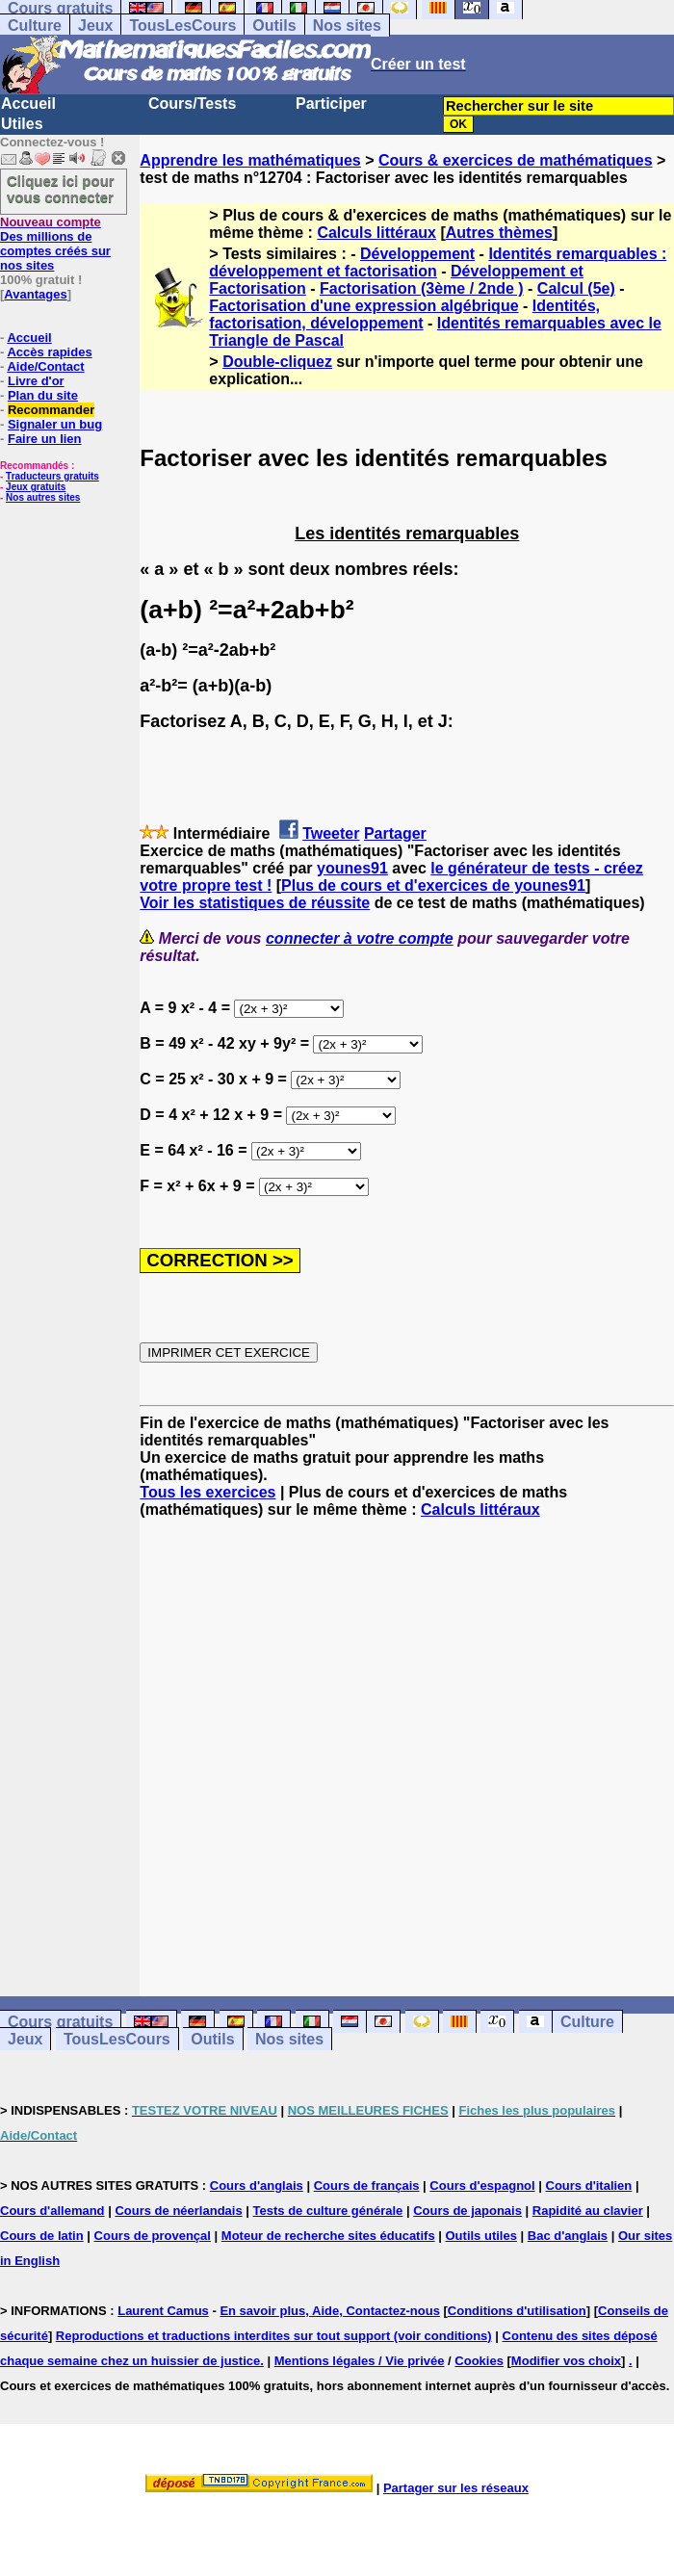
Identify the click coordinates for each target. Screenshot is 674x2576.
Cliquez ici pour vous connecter (61, 188)
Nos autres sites (43, 497)
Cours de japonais (467, 2210)
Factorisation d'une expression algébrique (363, 306)
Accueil (28, 103)
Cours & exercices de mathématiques (515, 160)
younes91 (352, 868)
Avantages (35, 294)
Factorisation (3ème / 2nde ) (422, 288)
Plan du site (43, 395)
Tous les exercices (207, 1492)
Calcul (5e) (576, 288)
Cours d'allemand (52, 2210)
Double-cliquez (277, 361)
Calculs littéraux (376, 232)
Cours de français (367, 2185)
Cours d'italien (589, 2185)
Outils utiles (481, 2235)
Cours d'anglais (256, 2185)
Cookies (479, 2361)
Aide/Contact (45, 366)
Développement (417, 254)
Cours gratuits (60, 2022)
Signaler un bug (55, 424)
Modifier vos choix (566, 2361)
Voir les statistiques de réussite (255, 903)
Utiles (22, 124)
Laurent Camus (163, 2310)
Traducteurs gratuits (52, 476)
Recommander (51, 410)
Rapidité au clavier (587, 2210)
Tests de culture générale (328, 2210)
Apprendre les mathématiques (250, 160)
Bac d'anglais (568, 2235)
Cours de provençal (152, 2235)
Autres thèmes (499, 232)
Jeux (95, 25)
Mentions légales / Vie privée (359, 2361)
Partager (395, 833)
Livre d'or (36, 381)
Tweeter (330, 833)
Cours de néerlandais (178, 2210)
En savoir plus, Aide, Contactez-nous (330, 2310)
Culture (35, 25)
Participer (331, 103)
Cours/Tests (192, 103)
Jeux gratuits (35, 486)
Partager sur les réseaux (456, 2488)
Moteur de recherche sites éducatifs (328, 2235)
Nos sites (347, 25)
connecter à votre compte (360, 938)
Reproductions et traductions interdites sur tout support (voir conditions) (274, 2336)
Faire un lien (45, 438)
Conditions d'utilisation (517, 2310)
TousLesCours (182, 25)
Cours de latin (42, 2235)
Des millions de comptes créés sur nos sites (55, 244)
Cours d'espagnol (481, 2185)
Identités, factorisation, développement (404, 314)
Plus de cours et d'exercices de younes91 (433, 885)
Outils (274, 25)
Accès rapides (49, 352)
